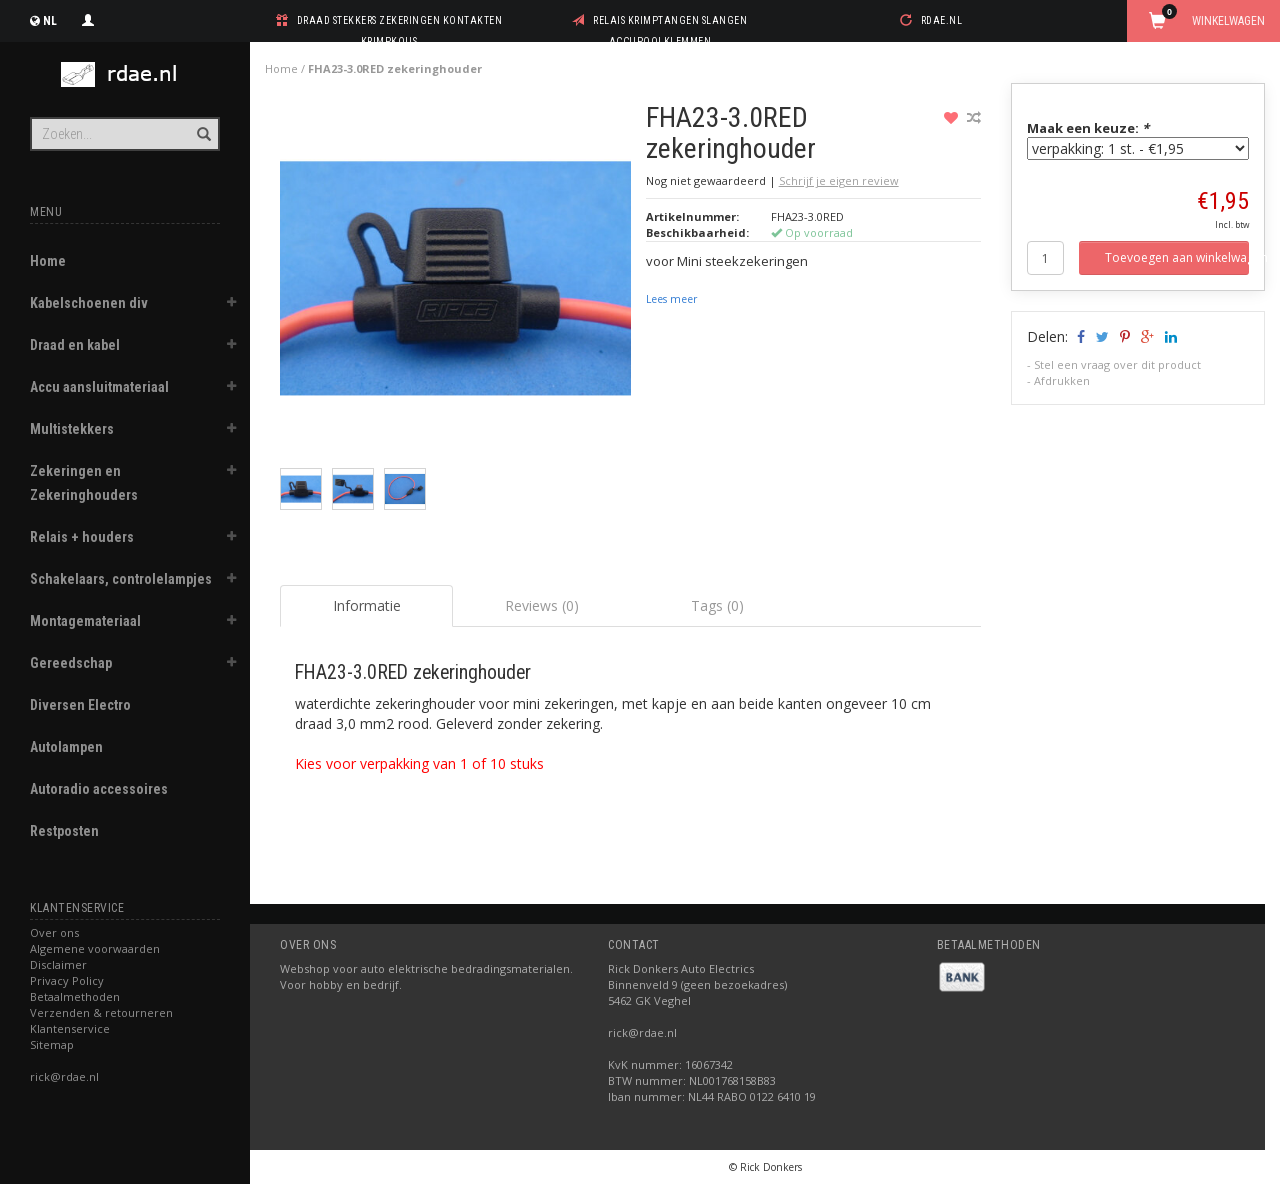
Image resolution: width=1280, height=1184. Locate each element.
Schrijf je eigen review (839, 180)
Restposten (64, 831)
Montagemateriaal (85, 621)
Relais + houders (82, 537)
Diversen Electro (80, 705)
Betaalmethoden (75, 996)
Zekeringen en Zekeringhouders (84, 483)
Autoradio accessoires (99, 789)
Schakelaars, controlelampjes (121, 579)
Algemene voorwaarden (95, 948)
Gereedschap (71, 663)
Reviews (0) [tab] (542, 605)
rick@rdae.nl (64, 1076)
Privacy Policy (67, 980)
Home (48, 261)
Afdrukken (1062, 380)
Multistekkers (72, 429)
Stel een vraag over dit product (1117, 364)
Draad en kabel (75, 345)
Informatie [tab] (367, 605)
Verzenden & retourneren (101, 1012)
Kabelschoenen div (89, 303)
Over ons (54, 932)
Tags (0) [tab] (717, 605)
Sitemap (52, 1044)
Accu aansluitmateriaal (99, 387)
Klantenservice (70, 1028)
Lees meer (671, 299)
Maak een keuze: (1088, 128)
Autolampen (66, 747)
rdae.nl (942, 20)
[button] (231, 305)
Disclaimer (58, 964)
